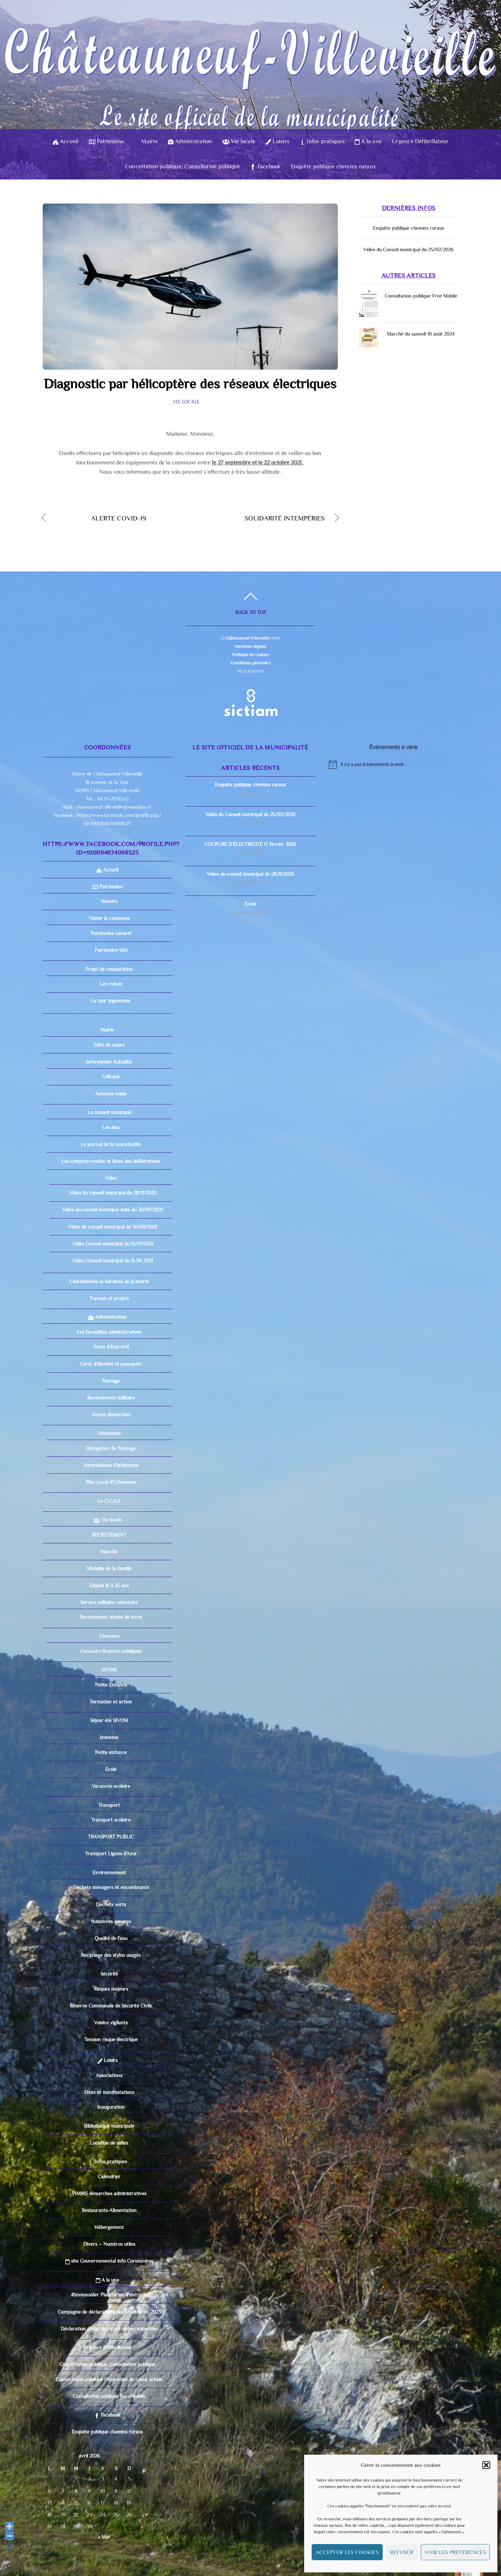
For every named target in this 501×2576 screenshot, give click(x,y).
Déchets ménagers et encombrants (111, 1887)
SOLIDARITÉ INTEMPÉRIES (262, 518)
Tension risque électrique (111, 2039)
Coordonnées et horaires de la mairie (109, 1281)
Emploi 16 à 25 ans (109, 1585)
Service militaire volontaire (109, 1602)
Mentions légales (250, 646)
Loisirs (277, 141)
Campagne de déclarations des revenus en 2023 (109, 2312)
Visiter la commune (109, 918)
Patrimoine (106, 141)
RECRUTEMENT (109, 1535)
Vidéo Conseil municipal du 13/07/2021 (112, 1244)
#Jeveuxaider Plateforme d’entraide (109, 2294)
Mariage (111, 1381)
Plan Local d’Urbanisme (111, 1482)
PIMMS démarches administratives (109, 2193)
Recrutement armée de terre (111, 1617)
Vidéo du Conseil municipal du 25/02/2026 (408, 249)
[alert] (394, 764)
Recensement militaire (111, 1398)
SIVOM (109, 1670)
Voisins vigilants (111, 2022)
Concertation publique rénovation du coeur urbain (109, 2379)
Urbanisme (109, 1433)
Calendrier (109, 2176)
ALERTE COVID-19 (101, 518)
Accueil (66, 141)
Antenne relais (111, 1094)
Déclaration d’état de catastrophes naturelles (109, 2329)
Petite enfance (111, 1752)
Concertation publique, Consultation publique (182, 166)
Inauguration (110, 2107)
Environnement (109, 1872)
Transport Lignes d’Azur (111, 1853)
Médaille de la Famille (109, 1568)
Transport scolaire (111, 1820)
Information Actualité (109, 1062)
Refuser (401, 2552)
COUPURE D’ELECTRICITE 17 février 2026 (250, 844)
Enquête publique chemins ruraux (333, 166)
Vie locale (239, 141)
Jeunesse (109, 1737)
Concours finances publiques (111, 1651)
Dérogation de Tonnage (111, 1448)
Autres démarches (111, 1414)
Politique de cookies (250, 654)
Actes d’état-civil (111, 1347)
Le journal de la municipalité (111, 1144)
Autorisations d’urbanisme (111, 1465)
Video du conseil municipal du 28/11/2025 (112, 1193)
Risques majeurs (111, 1989)
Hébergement (109, 2227)
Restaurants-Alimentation (109, 2210)
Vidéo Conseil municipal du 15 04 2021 (112, 1260)
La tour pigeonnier (111, 1001)
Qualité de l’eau (111, 1938)
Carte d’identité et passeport (111, 1364)
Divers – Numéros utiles (109, 2244)
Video (111, 1178)
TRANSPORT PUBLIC (111, 1836)
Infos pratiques (322, 141)
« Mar (104, 2537)
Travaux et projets (109, 1298)
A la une (368, 141)
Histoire (109, 901)
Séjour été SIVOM (109, 1720)
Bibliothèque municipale (109, 2126)
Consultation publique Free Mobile (421, 296)
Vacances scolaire (111, 1786)
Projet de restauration (109, 969)
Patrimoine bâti (111, 950)
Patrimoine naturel (111, 933)
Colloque (111, 1076)
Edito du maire (109, 1045)
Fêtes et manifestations (109, 2092)
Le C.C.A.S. (109, 1501)
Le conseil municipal (109, 1112)
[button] (486, 2465)
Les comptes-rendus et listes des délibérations (110, 1161)
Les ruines (111, 984)
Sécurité (109, 1974)
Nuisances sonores (111, 1921)
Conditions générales (250, 662)
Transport (109, 1805)
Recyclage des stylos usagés (111, 1955)
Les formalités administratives (109, 1332)
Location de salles (109, 2143)
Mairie (146, 141)
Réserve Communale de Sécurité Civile (111, 2006)
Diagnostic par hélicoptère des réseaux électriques (190, 383)
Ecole (111, 1769)
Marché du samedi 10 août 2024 (421, 334)
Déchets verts (111, 1904)
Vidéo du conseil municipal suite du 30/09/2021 (112, 1209)
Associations (109, 2075)
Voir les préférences (455, 2552)
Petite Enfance (111, 1685)
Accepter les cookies (347, 2552)
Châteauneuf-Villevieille (247, 638)
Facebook (265, 166)
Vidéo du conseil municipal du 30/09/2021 (112, 1227)
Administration (190, 141)
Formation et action (111, 1702)
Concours (109, 1636)
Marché (109, 1552)
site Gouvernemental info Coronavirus (109, 2261)
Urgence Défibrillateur (420, 141)
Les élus (110, 1127)
